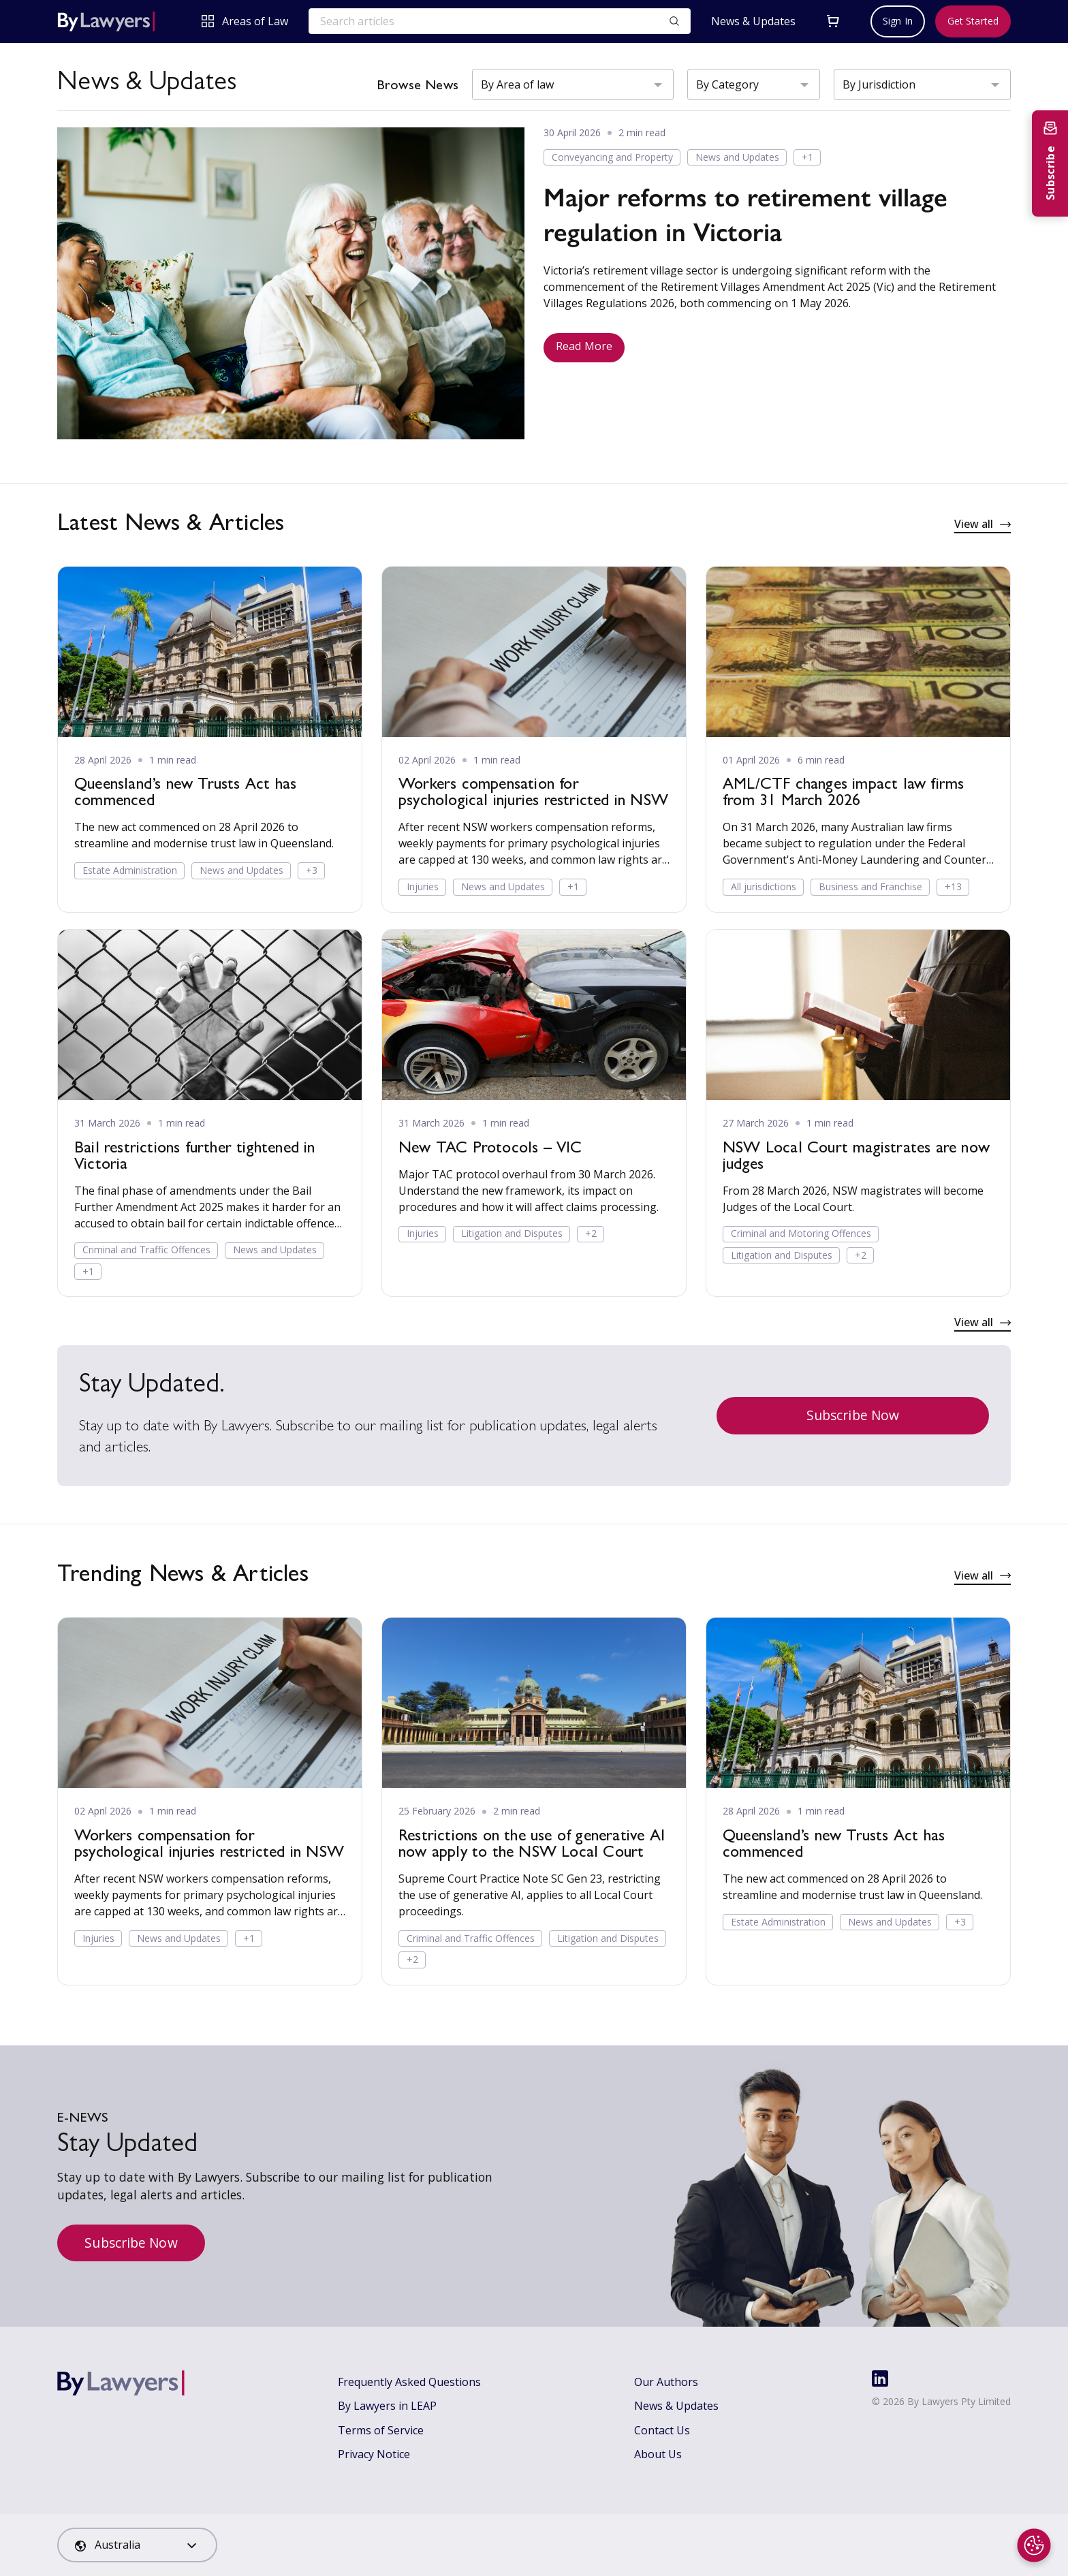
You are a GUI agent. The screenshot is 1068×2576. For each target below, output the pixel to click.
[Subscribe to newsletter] (1050, 163)
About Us (658, 2454)
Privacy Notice (374, 2454)
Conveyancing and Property (612, 157)
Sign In (898, 20)
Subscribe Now (852, 1415)
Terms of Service (381, 2430)
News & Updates (753, 21)
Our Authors (666, 2381)
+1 (807, 157)
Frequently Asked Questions (409, 2381)
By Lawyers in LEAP (387, 2405)
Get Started (973, 20)
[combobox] (137, 2545)
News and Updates (737, 157)
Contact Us (662, 2430)
